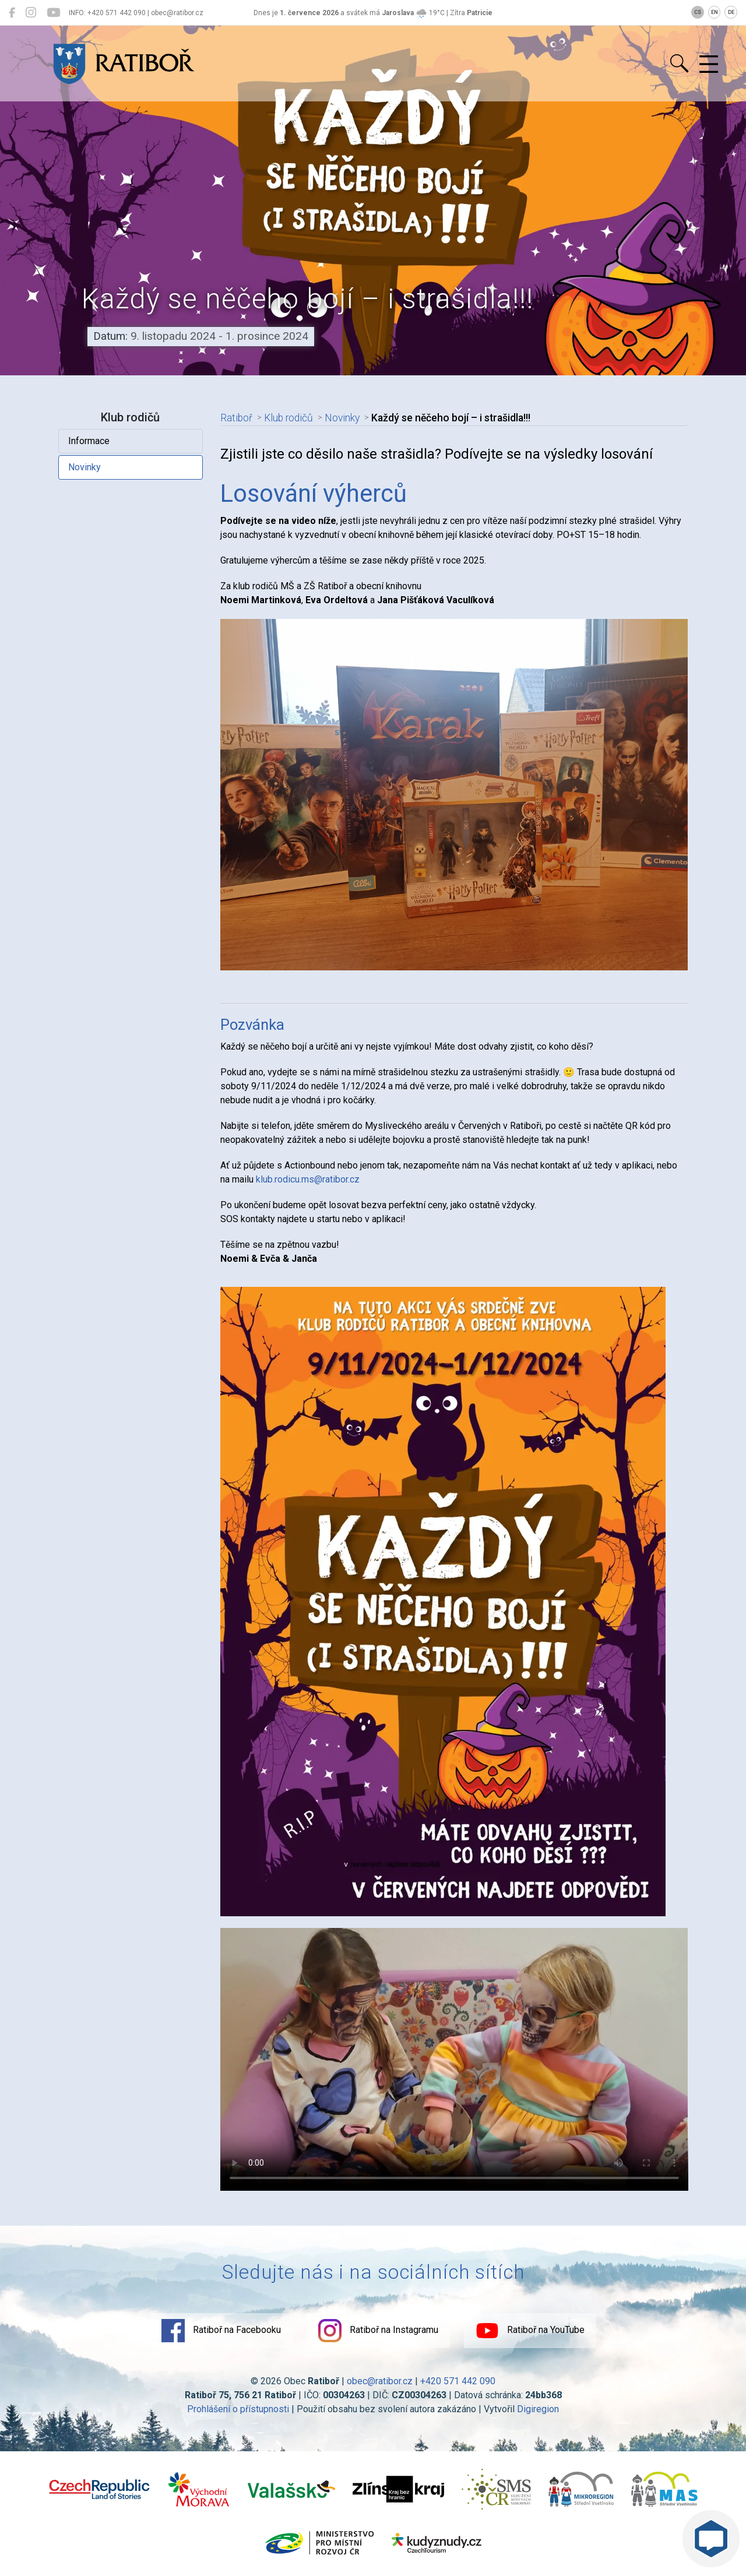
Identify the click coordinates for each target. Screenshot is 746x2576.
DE (731, 12)
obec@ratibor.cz (380, 2381)
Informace (89, 440)
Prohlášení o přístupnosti (238, 2409)
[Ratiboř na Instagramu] (31, 13)
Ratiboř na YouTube (530, 2330)
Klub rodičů (288, 418)
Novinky (84, 467)
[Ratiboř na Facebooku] (12, 13)
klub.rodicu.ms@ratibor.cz (308, 1179)
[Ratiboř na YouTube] (53, 13)
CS (697, 12)
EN (714, 12)
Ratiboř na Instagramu (378, 2330)
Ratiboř (236, 418)
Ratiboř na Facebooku (221, 2330)
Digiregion (538, 2409)
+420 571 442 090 (457, 2381)
